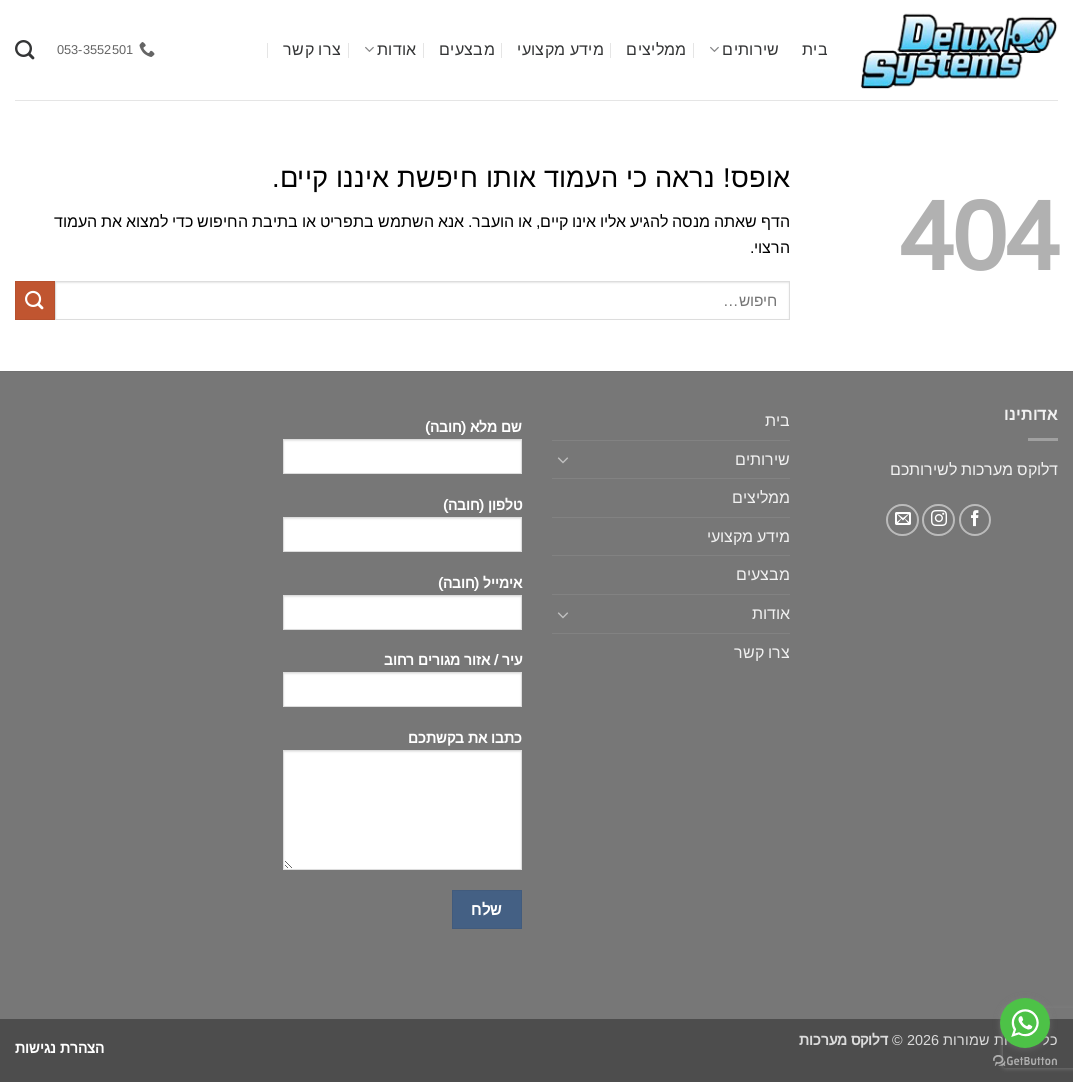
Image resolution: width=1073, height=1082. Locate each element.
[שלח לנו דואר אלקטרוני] (902, 520)
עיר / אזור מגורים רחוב (402, 686)
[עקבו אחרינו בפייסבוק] (975, 520)
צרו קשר (312, 49)
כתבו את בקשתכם (402, 807)
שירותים (744, 49)
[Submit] (35, 300)
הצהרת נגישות (59, 1048)
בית (815, 49)
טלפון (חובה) (402, 531)
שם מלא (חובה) (402, 453)
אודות (390, 49)
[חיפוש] (24, 49)
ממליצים (656, 49)
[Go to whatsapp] (1025, 1023)
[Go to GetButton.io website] (1025, 1061)
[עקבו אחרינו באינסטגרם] (938, 520)
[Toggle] (564, 459)
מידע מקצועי (560, 49)
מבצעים (467, 49)
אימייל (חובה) (402, 609)
